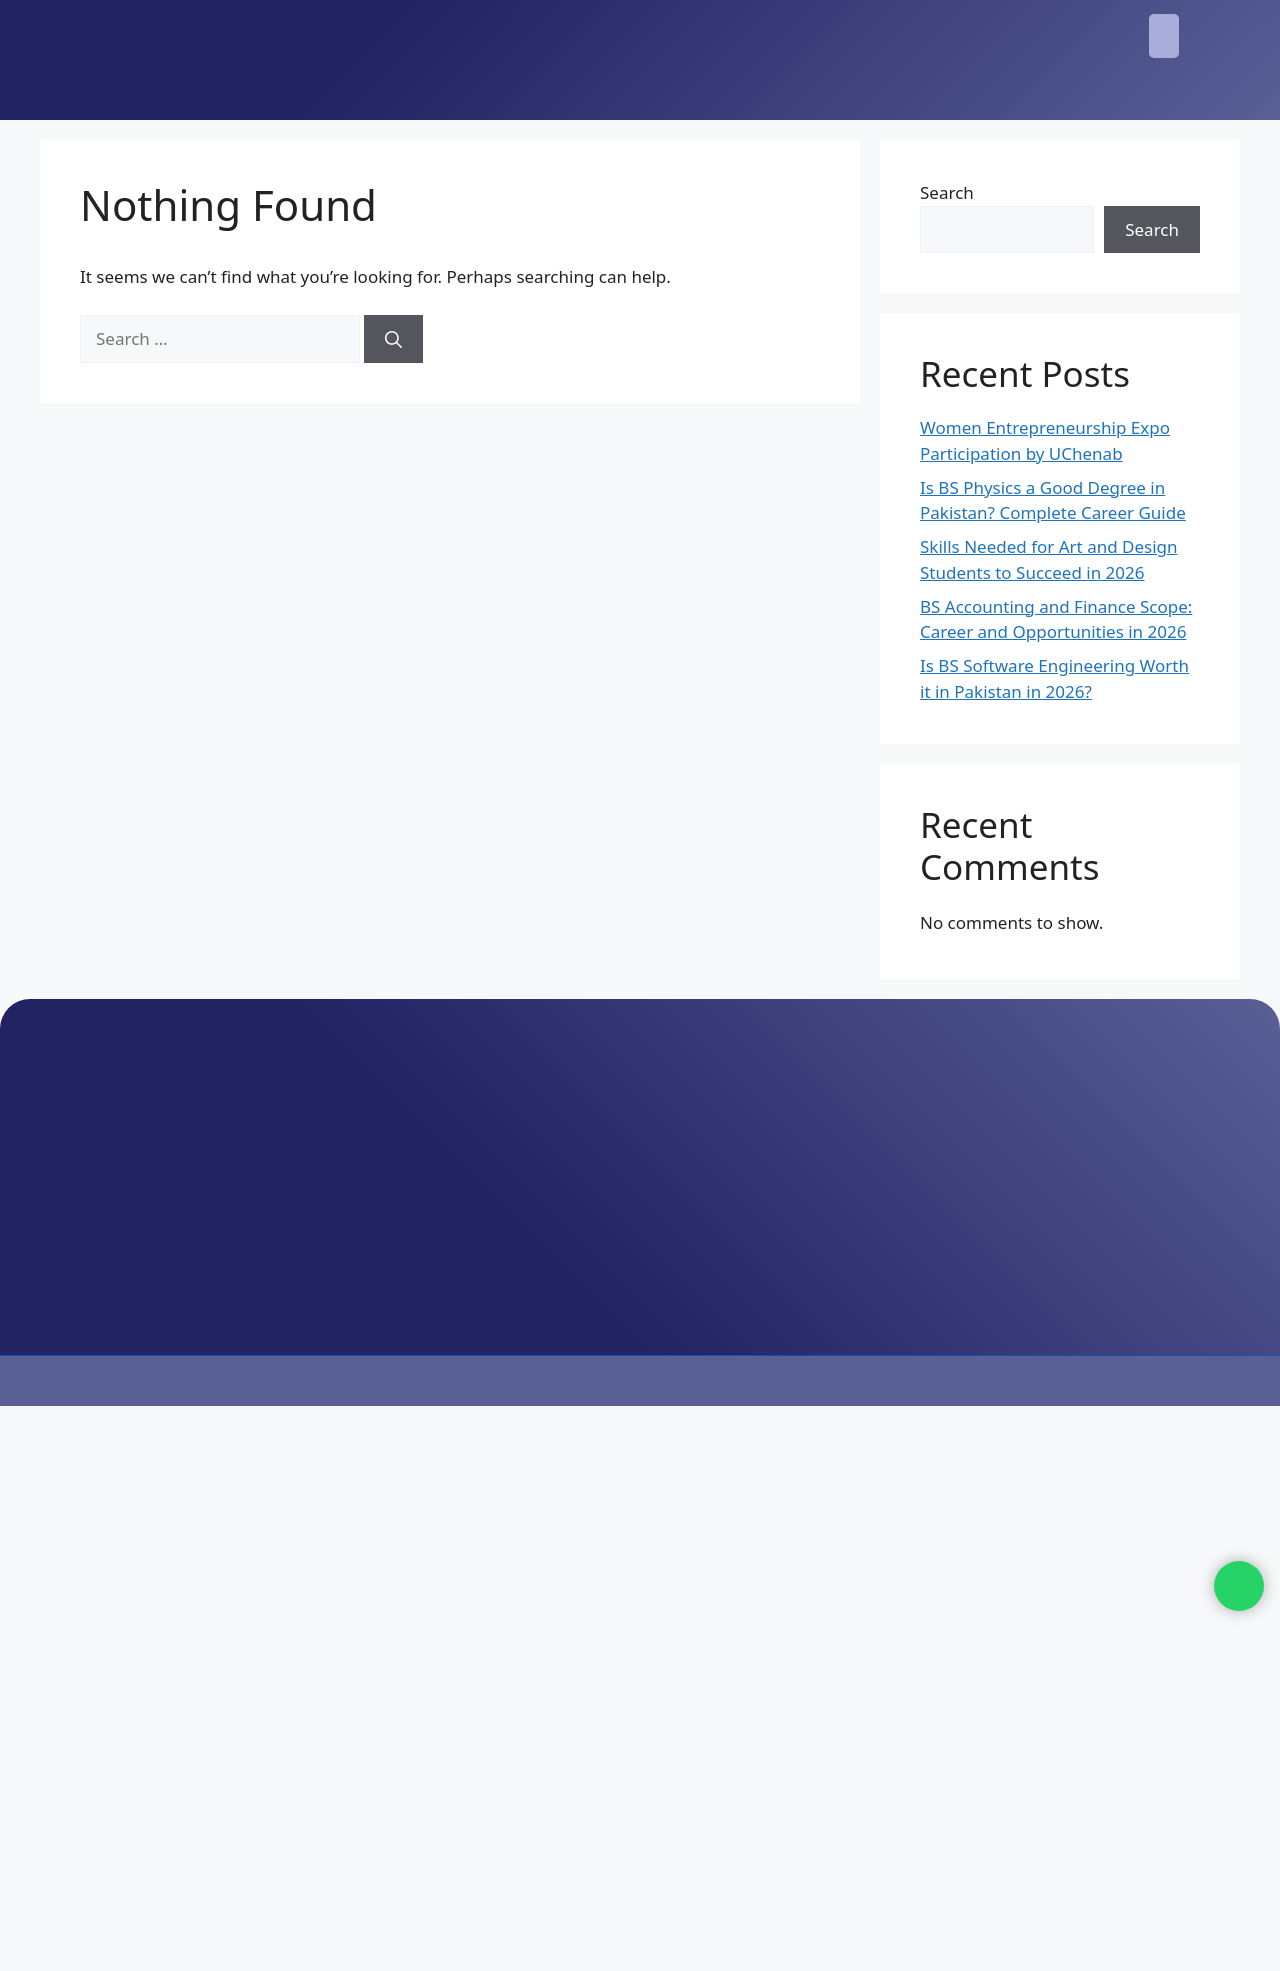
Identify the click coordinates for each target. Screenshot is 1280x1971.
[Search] (393, 339)
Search (947, 192)
